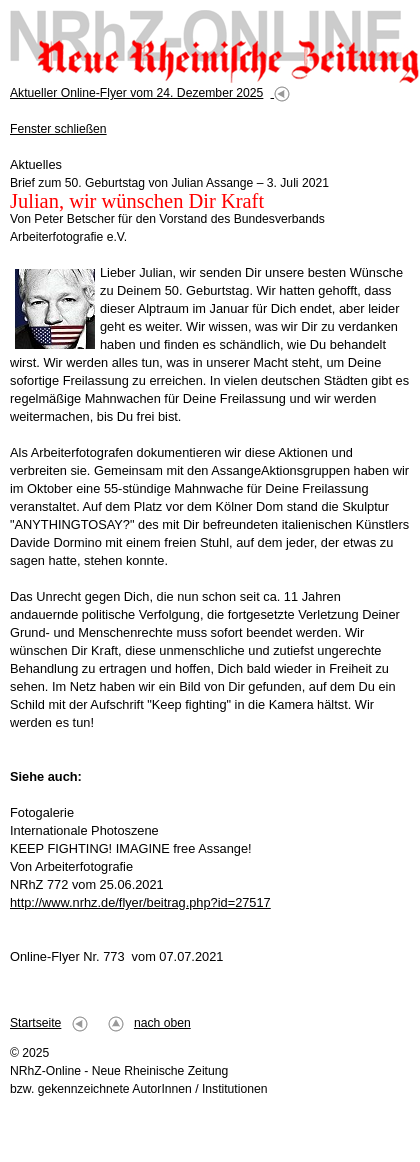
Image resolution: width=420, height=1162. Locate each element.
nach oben (162, 1023)
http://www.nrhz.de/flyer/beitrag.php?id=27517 (140, 902)
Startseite (35, 1023)
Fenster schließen (58, 129)
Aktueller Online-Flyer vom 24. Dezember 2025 (136, 93)
